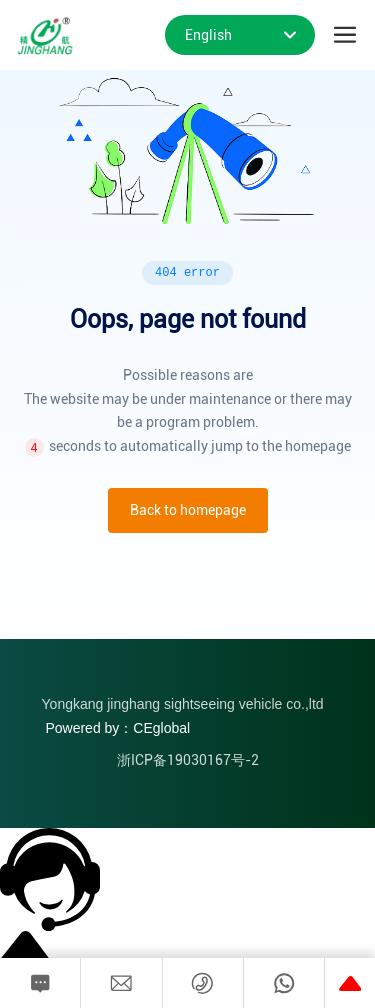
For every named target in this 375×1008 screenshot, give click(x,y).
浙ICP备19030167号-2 (188, 760)
